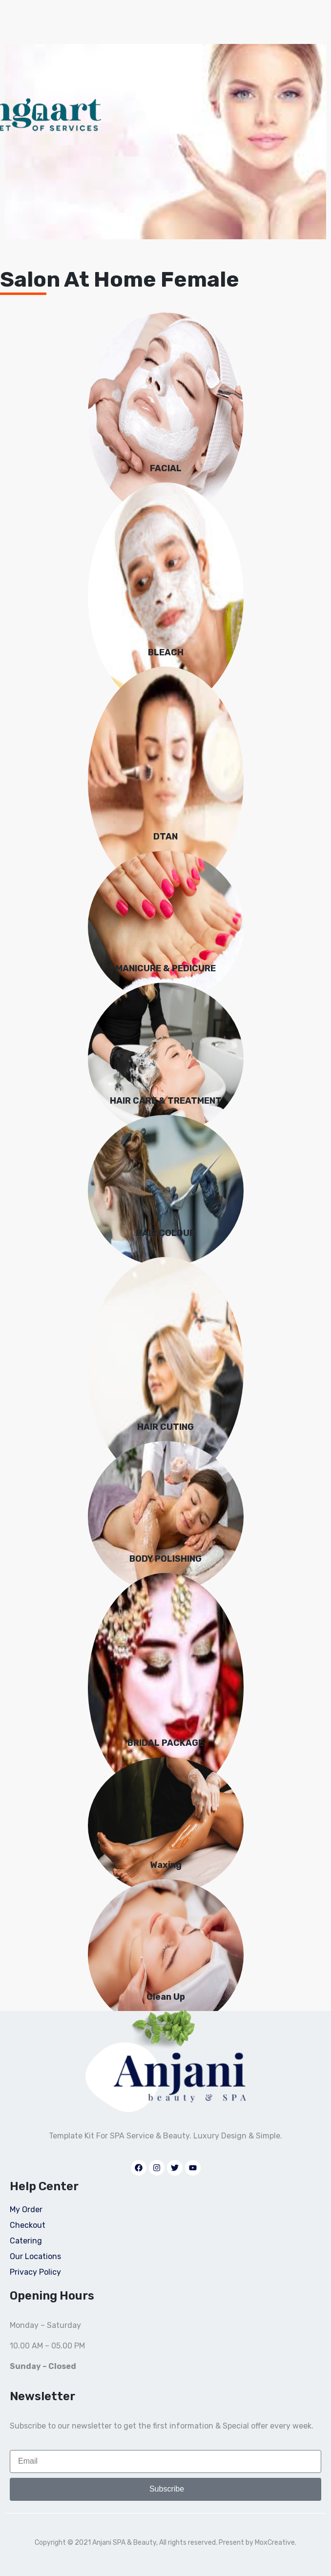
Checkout (27, 2225)
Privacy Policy (35, 2272)
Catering (26, 2240)
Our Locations (35, 2256)
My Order (26, 2209)
